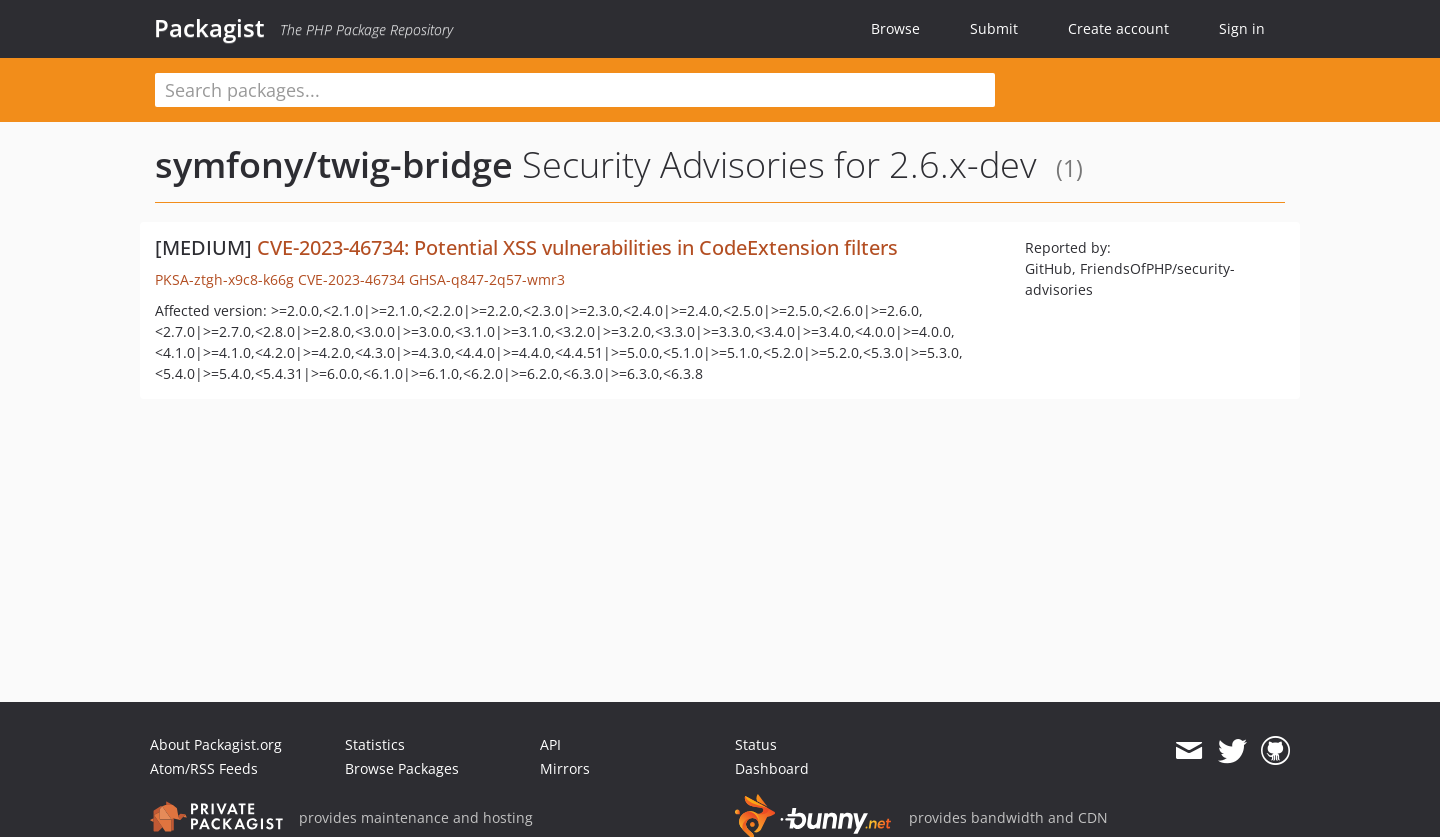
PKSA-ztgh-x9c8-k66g (224, 279)
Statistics (375, 744)
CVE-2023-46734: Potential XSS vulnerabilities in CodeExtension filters (577, 247)
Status (756, 744)
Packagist (209, 28)
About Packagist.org (216, 744)
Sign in (1242, 28)
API (550, 744)
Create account (1118, 28)
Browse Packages (402, 768)
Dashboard (772, 768)
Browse (895, 28)
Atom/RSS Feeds (204, 768)
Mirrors (565, 768)
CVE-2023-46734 (351, 279)
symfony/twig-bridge (334, 164)
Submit (994, 28)
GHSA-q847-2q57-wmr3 (487, 279)
